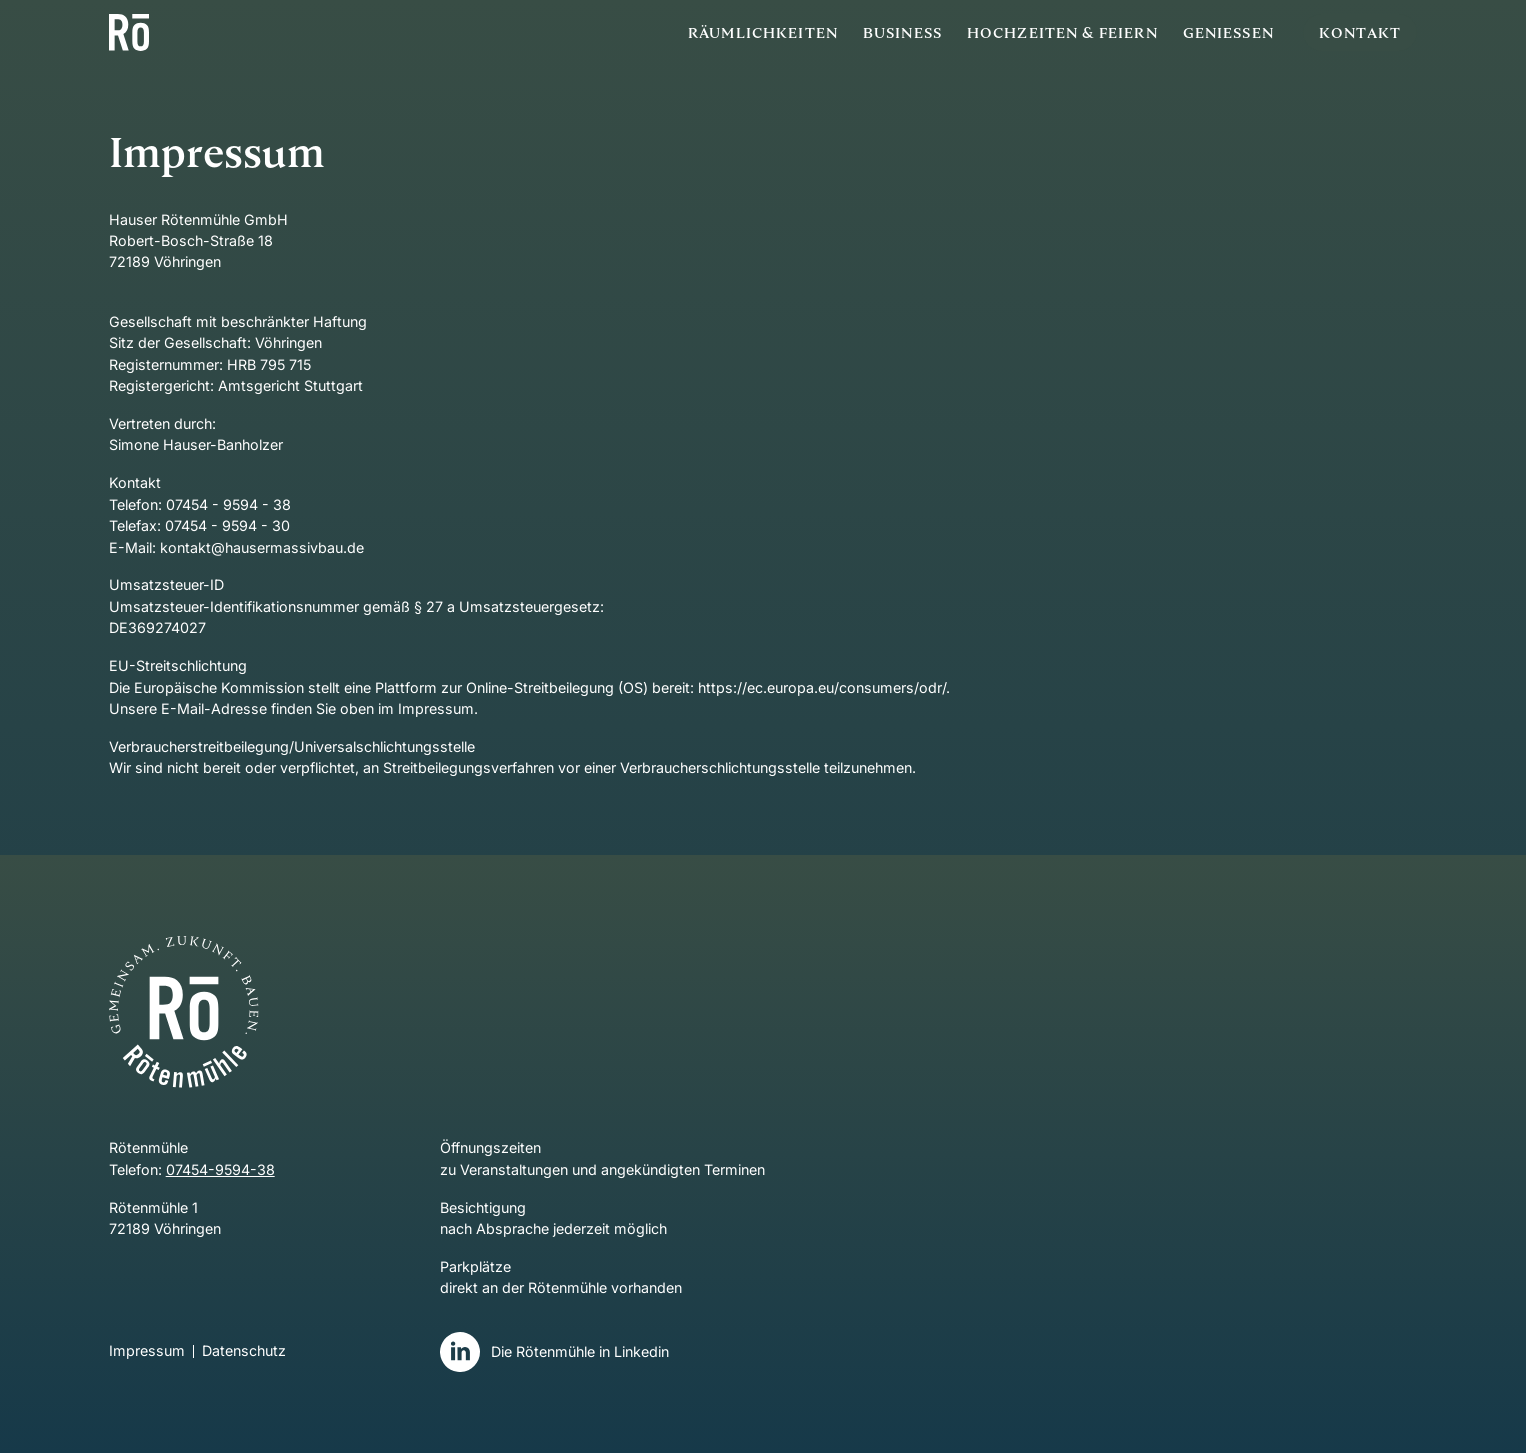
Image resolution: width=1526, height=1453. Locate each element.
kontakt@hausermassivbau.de (262, 547)
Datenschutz (244, 1351)
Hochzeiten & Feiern (1062, 32)
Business (902, 32)
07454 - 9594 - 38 (228, 504)
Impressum (147, 1351)
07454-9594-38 (220, 1169)
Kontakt (1360, 32)
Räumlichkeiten (763, 32)
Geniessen (1228, 32)
